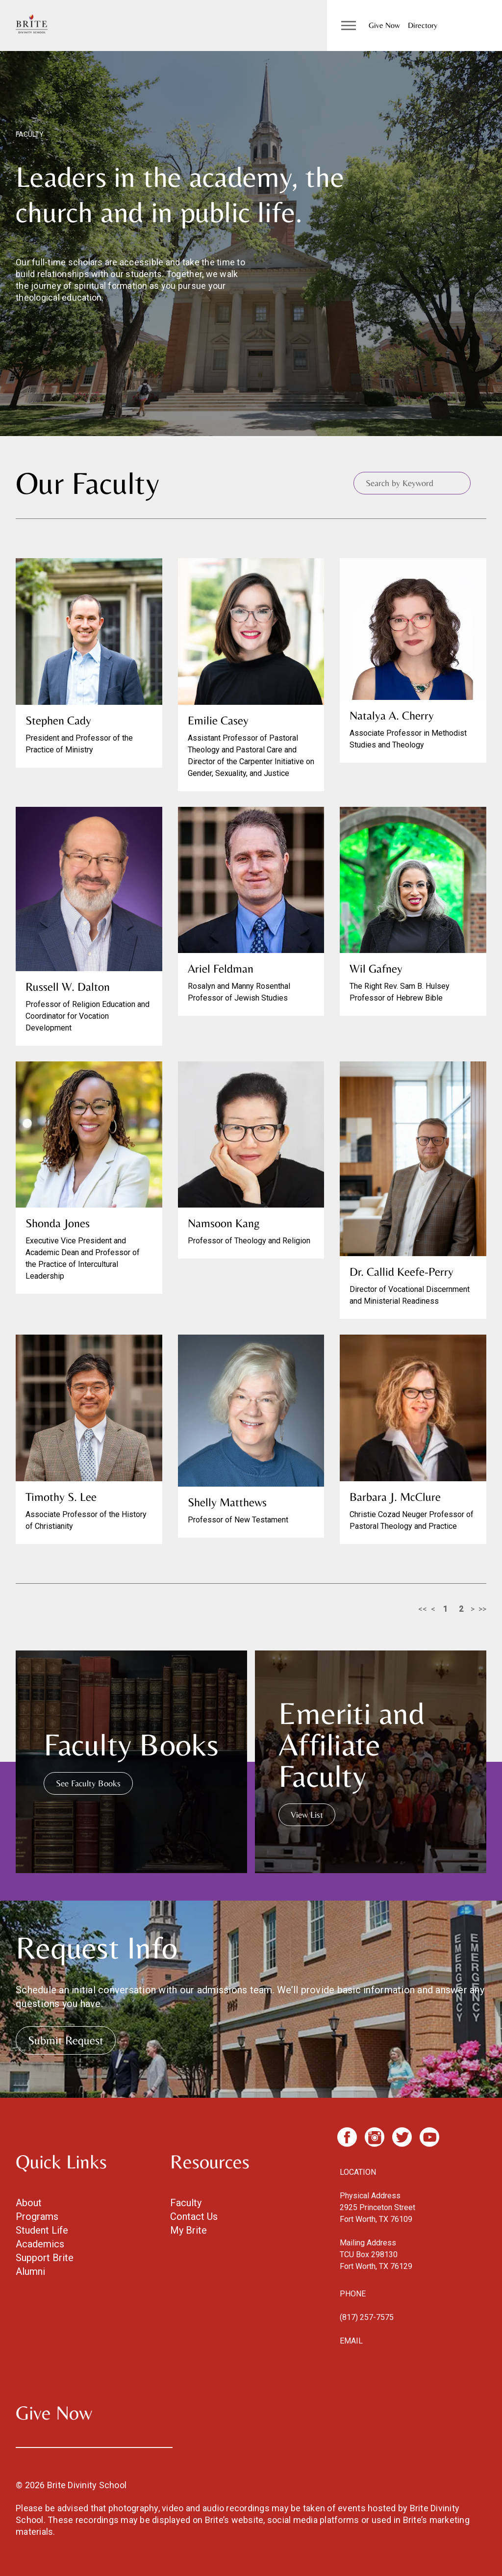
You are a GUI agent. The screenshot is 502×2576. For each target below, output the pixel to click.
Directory (422, 25)
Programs (37, 2216)
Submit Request (65, 2040)
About (29, 2203)
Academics (40, 2244)
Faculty (185, 2203)
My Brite (188, 2230)
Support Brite (45, 2258)
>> (482, 1608)
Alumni (30, 2271)
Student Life (42, 2230)
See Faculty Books (88, 1783)
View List (307, 1814)
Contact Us (194, 2216)
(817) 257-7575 (367, 2317)
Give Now (384, 25)
